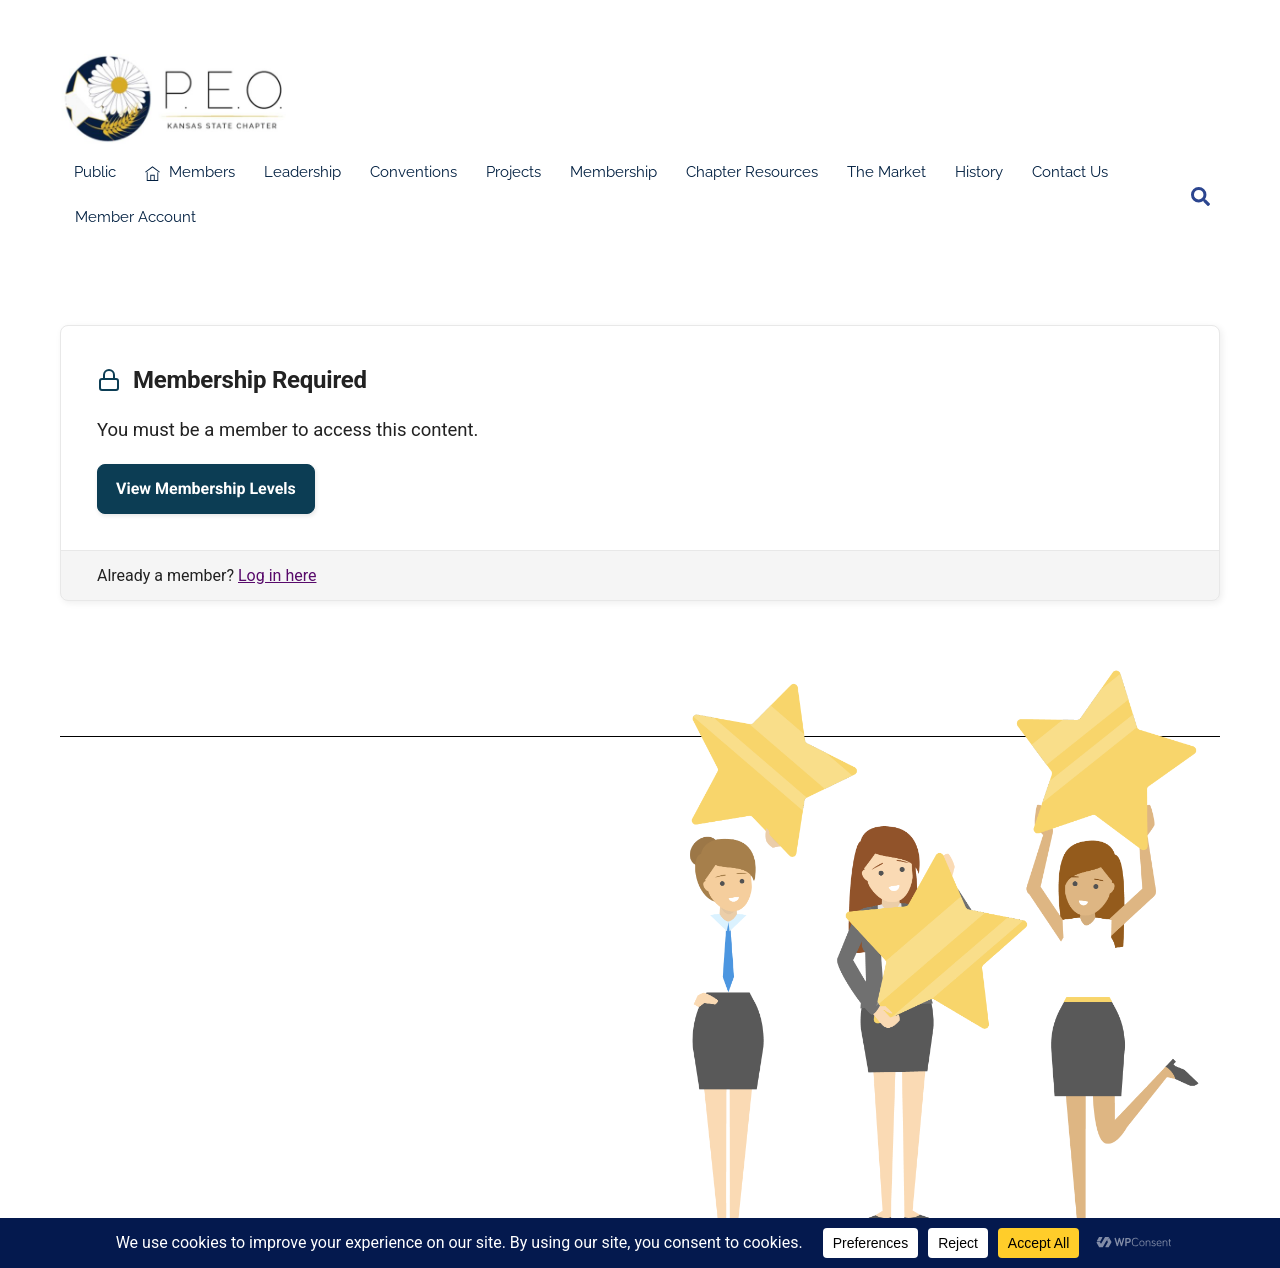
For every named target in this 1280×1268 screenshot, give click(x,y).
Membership (613, 172)
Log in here (277, 575)
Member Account (135, 217)
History (979, 172)
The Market (886, 172)
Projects (513, 172)
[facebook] (1162, 195)
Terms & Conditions (340, 944)
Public (95, 172)
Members (190, 172)
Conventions (413, 172)
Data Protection (341, 960)
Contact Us (1070, 172)
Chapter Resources (752, 172)
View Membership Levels (206, 488)
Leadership (302, 172)
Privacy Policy (340, 976)
